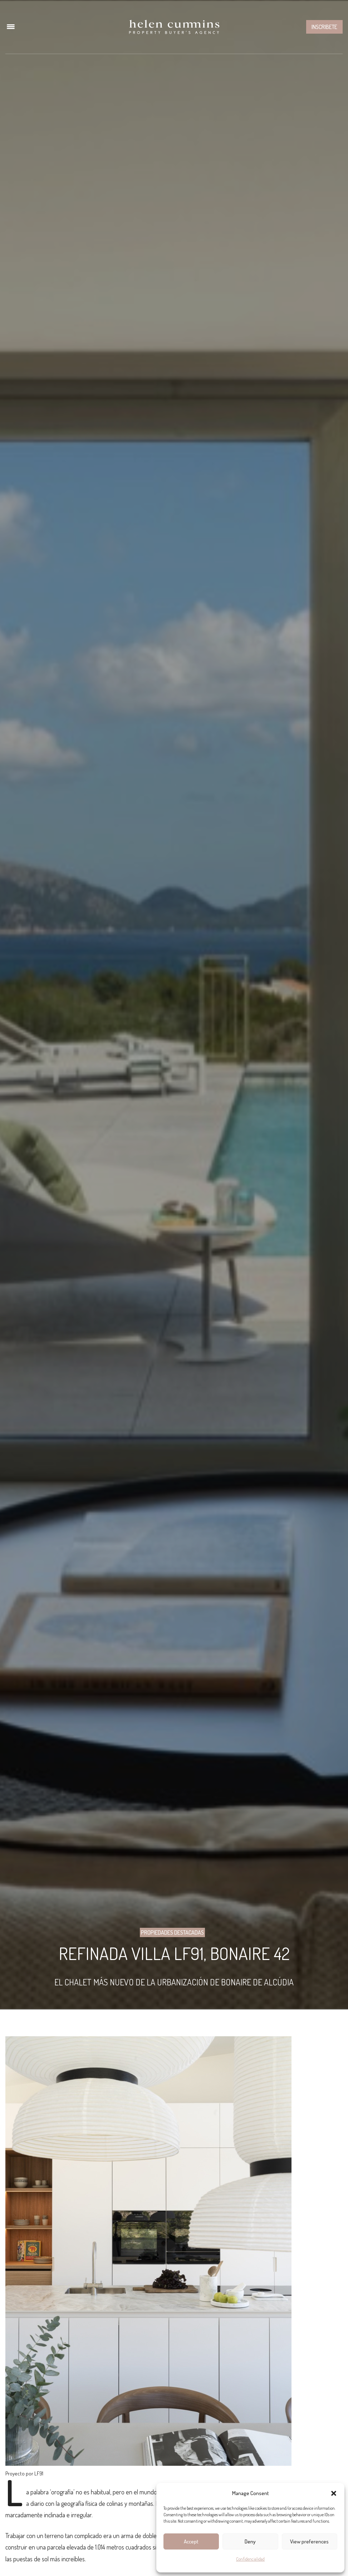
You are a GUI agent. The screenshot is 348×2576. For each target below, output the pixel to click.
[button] (333, 2493)
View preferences (309, 2541)
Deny (250, 2541)
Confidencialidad (250, 2559)
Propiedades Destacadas (172, 1932)
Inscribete (324, 26)
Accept (191, 2541)
